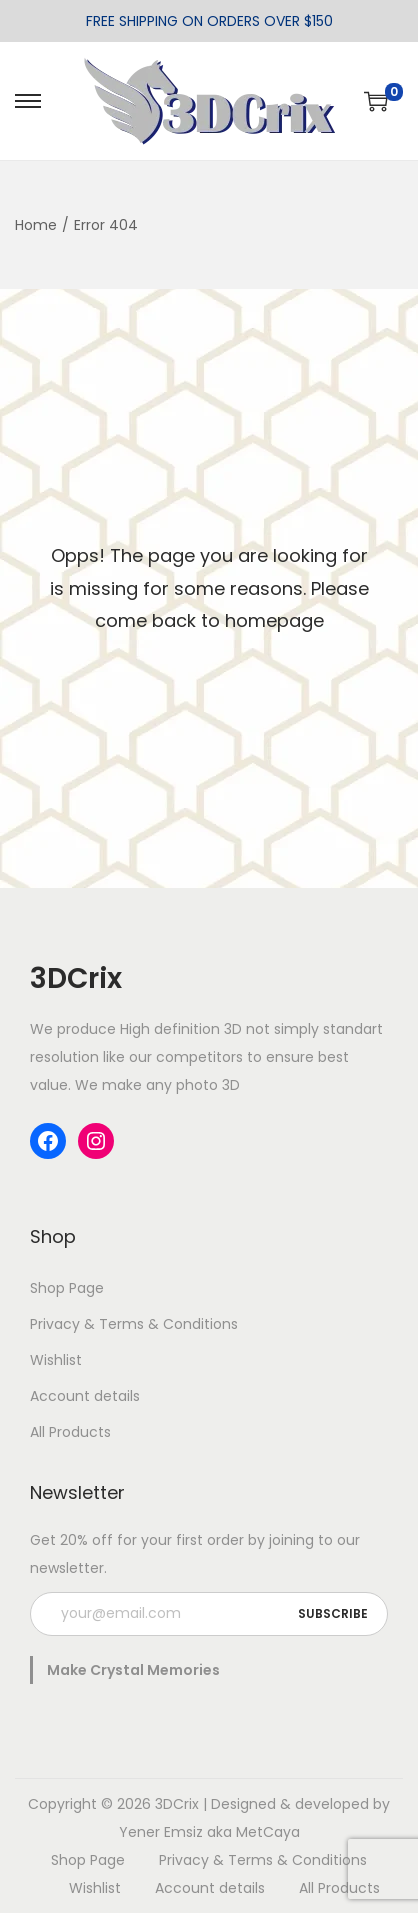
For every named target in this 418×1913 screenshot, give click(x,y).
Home (36, 225)
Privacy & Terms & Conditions (134, 1324)
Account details (85, 1396)
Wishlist (56, 1360)
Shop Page (67, 1288)
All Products (70, 1432)
